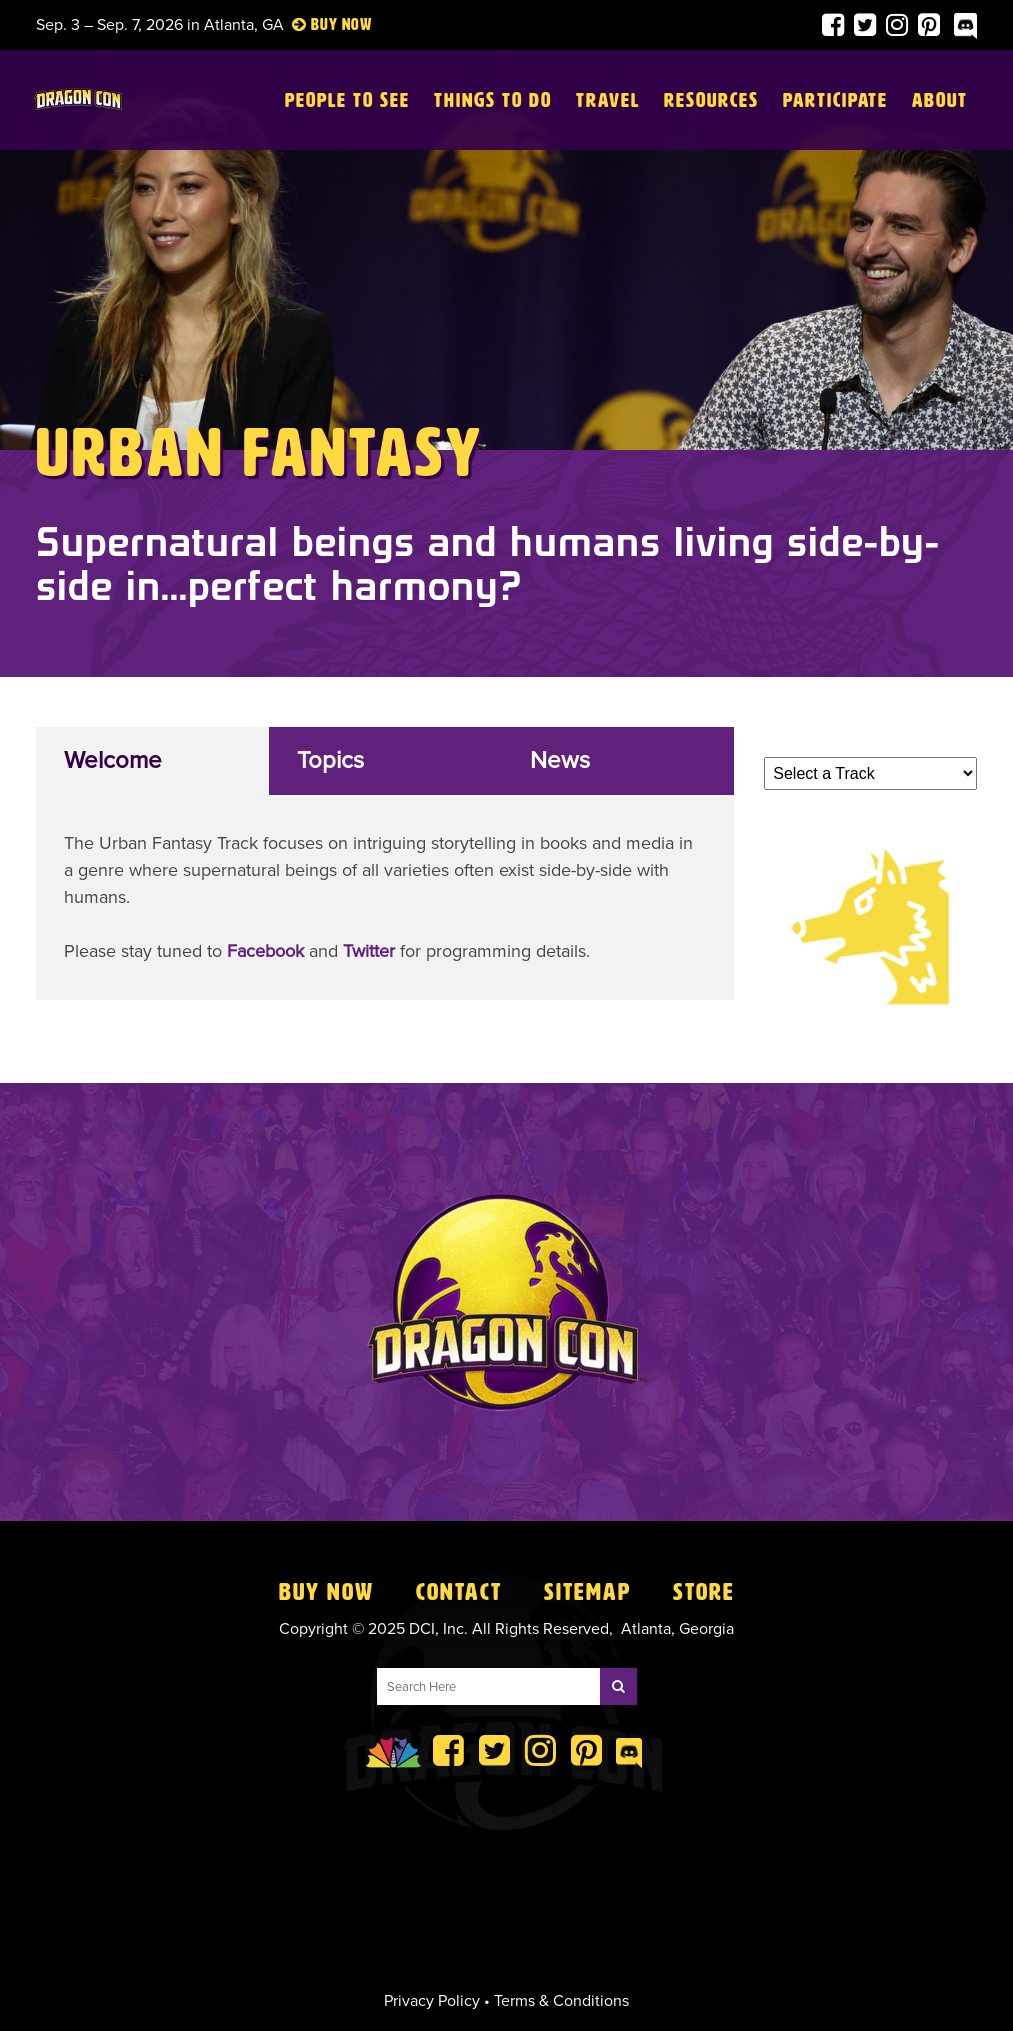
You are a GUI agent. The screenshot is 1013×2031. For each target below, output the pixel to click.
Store (704, 1592)
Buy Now (326, 1592)
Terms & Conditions (561, 2001)
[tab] (152, 761)
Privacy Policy (432, 2001)
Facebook (265, 951)
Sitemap (587, 1592)
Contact (459, 1592)
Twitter (369, 951)
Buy (324, 24)
